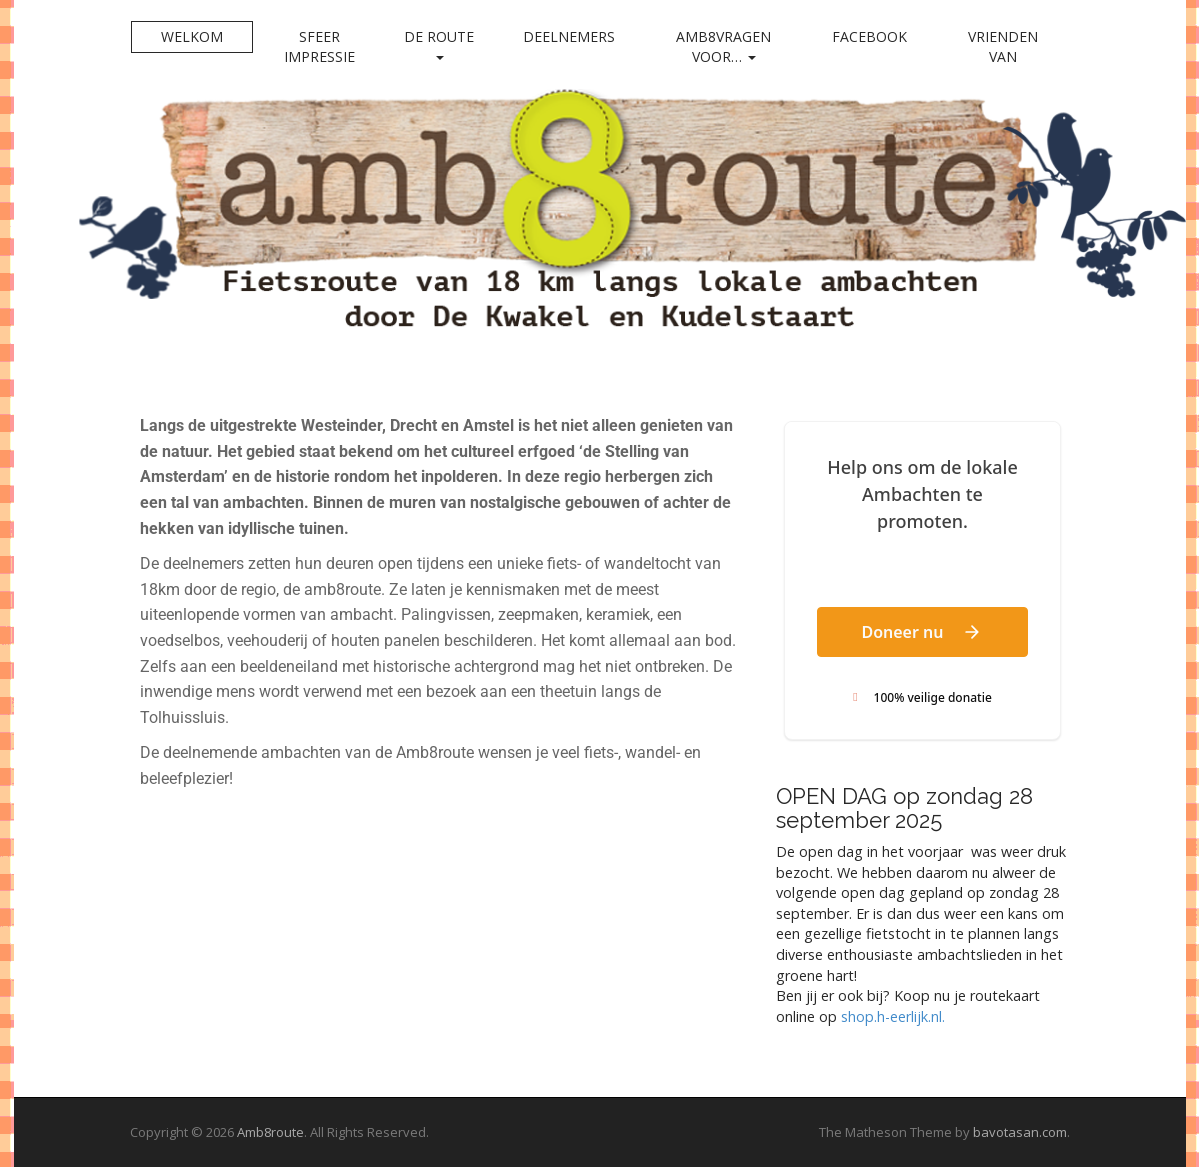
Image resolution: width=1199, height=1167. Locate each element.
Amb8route (270, 1132)
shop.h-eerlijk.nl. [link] (893, 1016)
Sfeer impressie (319, 46)
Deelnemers (569, 36)
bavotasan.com (1020, 1132)
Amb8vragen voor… (723, 46)
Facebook (869, 36)
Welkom (192, 36)
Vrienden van (1003, 46)
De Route (439, 43)
